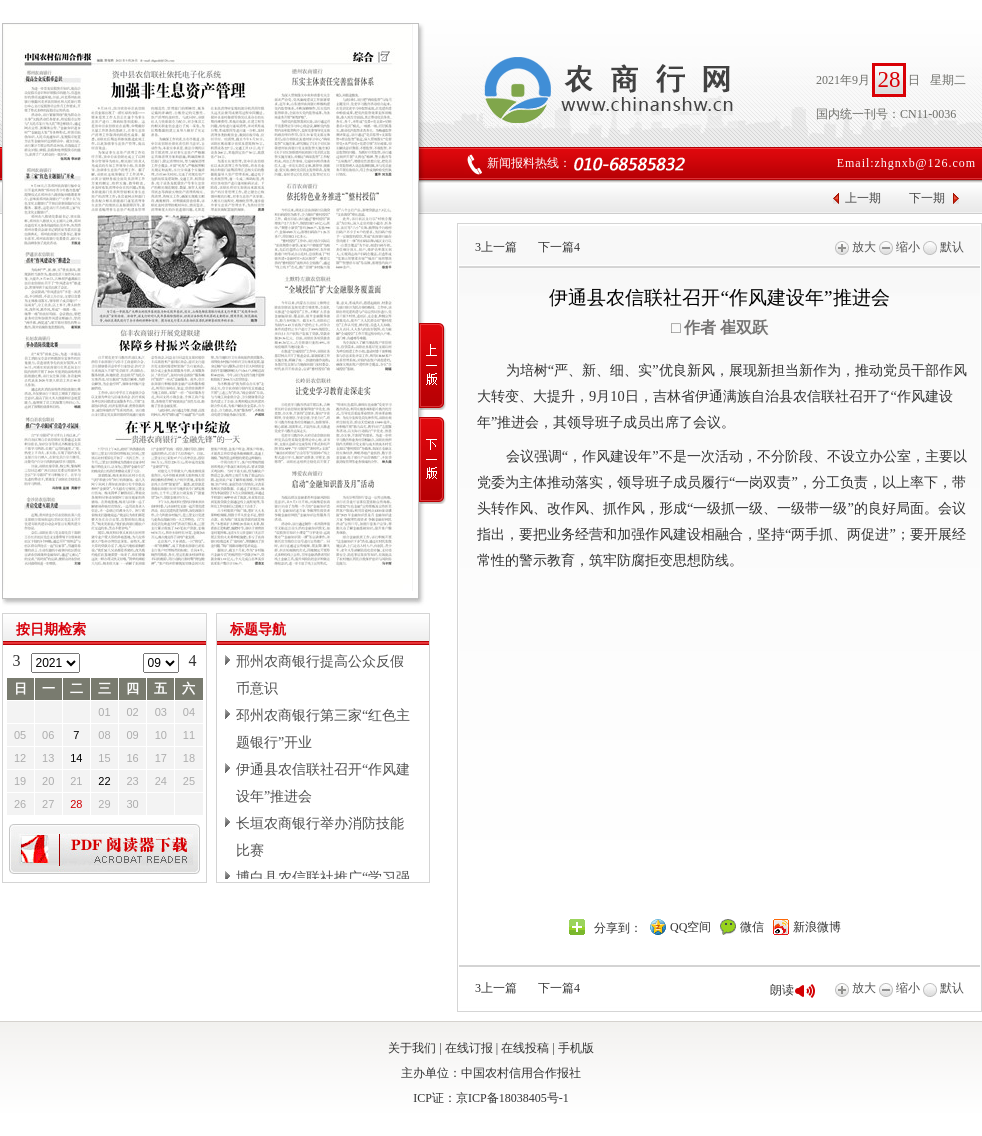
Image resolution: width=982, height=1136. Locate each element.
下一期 (927, 198)
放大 (855, 247)
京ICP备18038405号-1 (512, 1098)
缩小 (899, 247)
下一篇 (559, 247)
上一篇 (496, 247)
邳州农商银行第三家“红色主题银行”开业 (323, 729)
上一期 (863, 198)
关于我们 (412, 1048)
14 (76, 758)
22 (104, 781)
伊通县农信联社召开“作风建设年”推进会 (323, 783)
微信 (752, 927)
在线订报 (469, 1048)
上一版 (432, 366)
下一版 (432, 460)
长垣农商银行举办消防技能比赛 (320, 837)
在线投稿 (525, 1048)
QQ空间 (690, 927)
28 (76, 804)
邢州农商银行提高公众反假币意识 (320, 675)
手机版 (576, 1048)
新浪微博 (817, 927)
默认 (943, 247)
